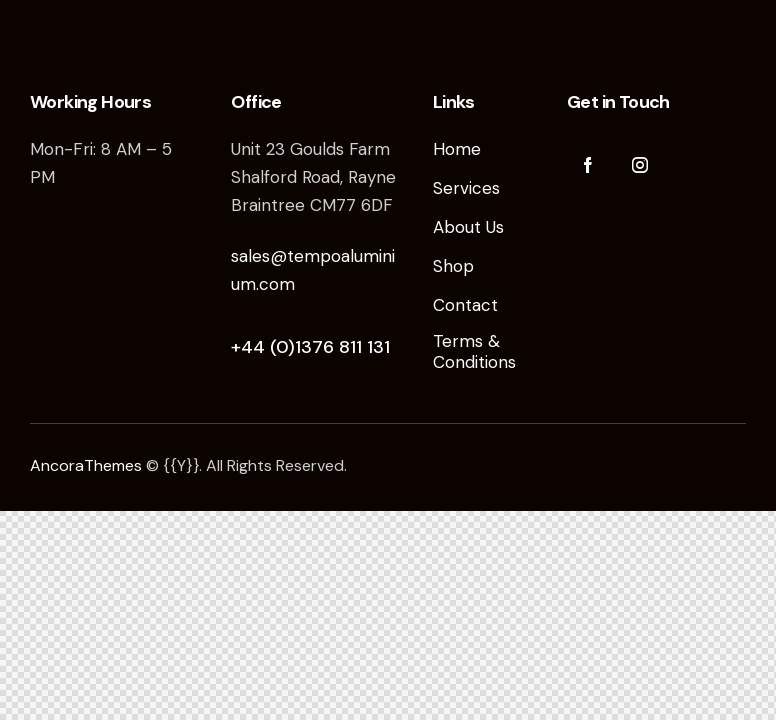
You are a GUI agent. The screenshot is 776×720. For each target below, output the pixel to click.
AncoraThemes (86, 465)
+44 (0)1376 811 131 (310, 347)
